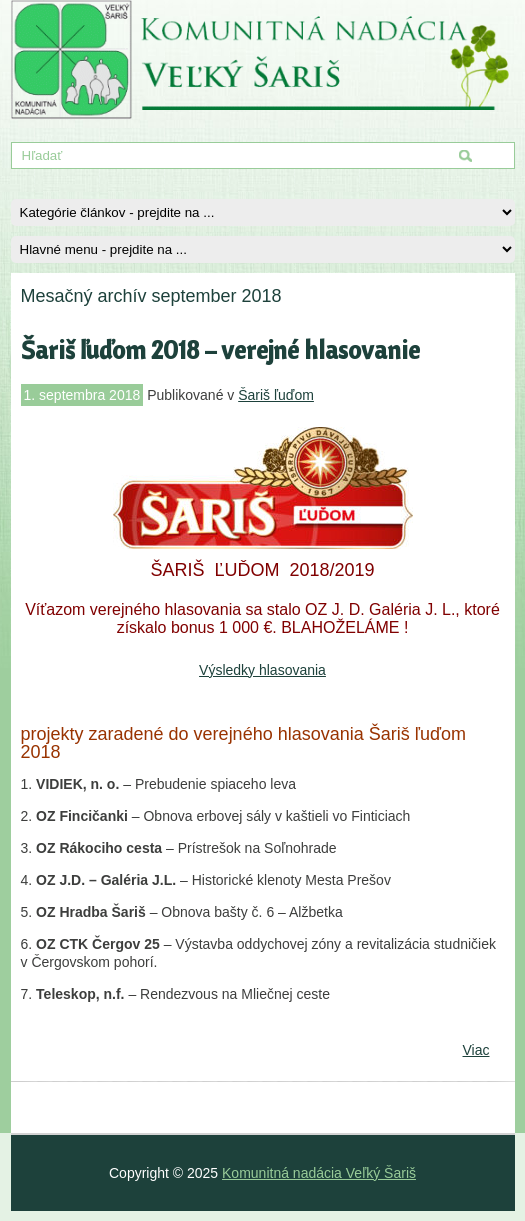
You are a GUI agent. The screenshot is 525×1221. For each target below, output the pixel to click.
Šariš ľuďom (276, 395)
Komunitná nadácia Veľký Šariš (319, 1173)
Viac (476, 1050)
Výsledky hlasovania (262, 670)
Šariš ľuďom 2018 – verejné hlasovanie (220, 349)
